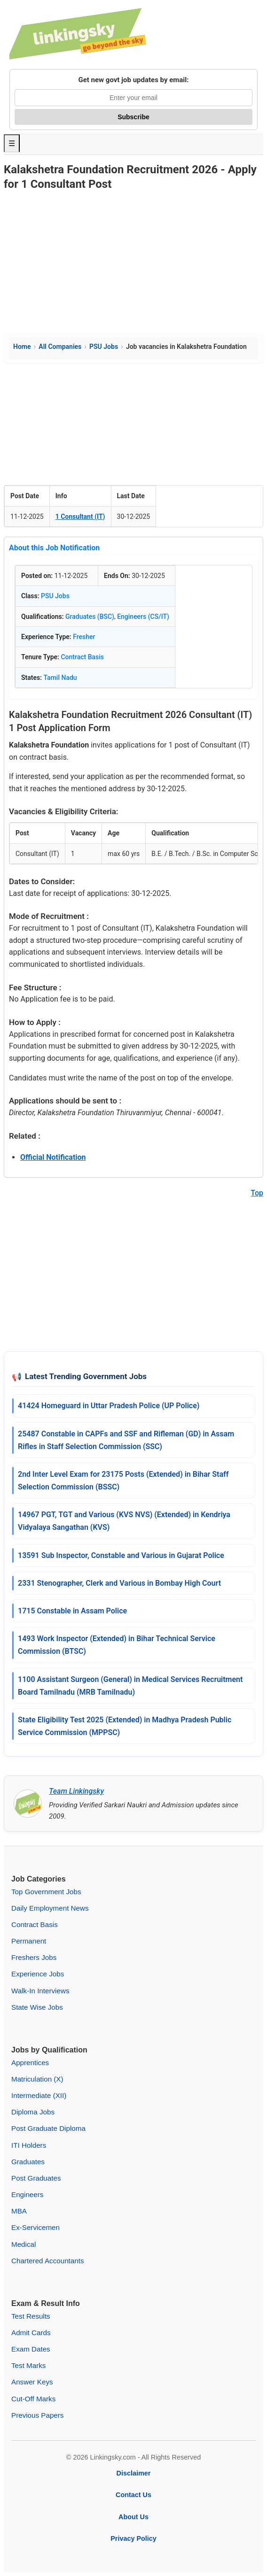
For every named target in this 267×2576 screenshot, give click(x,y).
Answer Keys (32, 2382)
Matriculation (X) (37, 2079)
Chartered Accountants (47, 2261)
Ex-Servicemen (35, 2227)
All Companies (60, 346)
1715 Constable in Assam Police (72, 1610)
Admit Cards (31, 2333)
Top (257, 1192)
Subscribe (133, 117)
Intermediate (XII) (38, 2095)
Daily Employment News (50, 1908)
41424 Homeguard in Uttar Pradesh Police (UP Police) (108, 1405)
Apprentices (30, 2063)
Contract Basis (82, 657)
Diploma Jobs (33, 2112)
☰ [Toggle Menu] (11, 143)
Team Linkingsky (76, 1791)
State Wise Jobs (37, 2007)
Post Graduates (36, 2178)
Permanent (28, 1941)
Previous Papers (37, 2415)
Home (22, 346)
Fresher (84, 636)
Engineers (27, 2194)
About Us (133, 2517)
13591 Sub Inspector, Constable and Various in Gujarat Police (121, 1555)
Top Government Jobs (46, 1892)
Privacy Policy (133, 2538)
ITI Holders (28, 2145)
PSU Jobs (103, 346)
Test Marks (28, 2365)
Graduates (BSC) (89, 616)
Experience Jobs (37, 1974)
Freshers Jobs (33, 1957)
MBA (19, 2211)
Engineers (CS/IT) (143, 616)
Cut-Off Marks (33, 2399)
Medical (23, 2244)
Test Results (30, 2316)
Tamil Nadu (60, 677)
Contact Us (133, 2495)
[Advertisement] (133, 263)
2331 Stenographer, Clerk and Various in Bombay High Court (119, 1583)
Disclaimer (134, 2473)
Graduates (28, 2162)
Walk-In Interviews (40, 1991)
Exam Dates (30, 2349)
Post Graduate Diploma (48, 2128)
